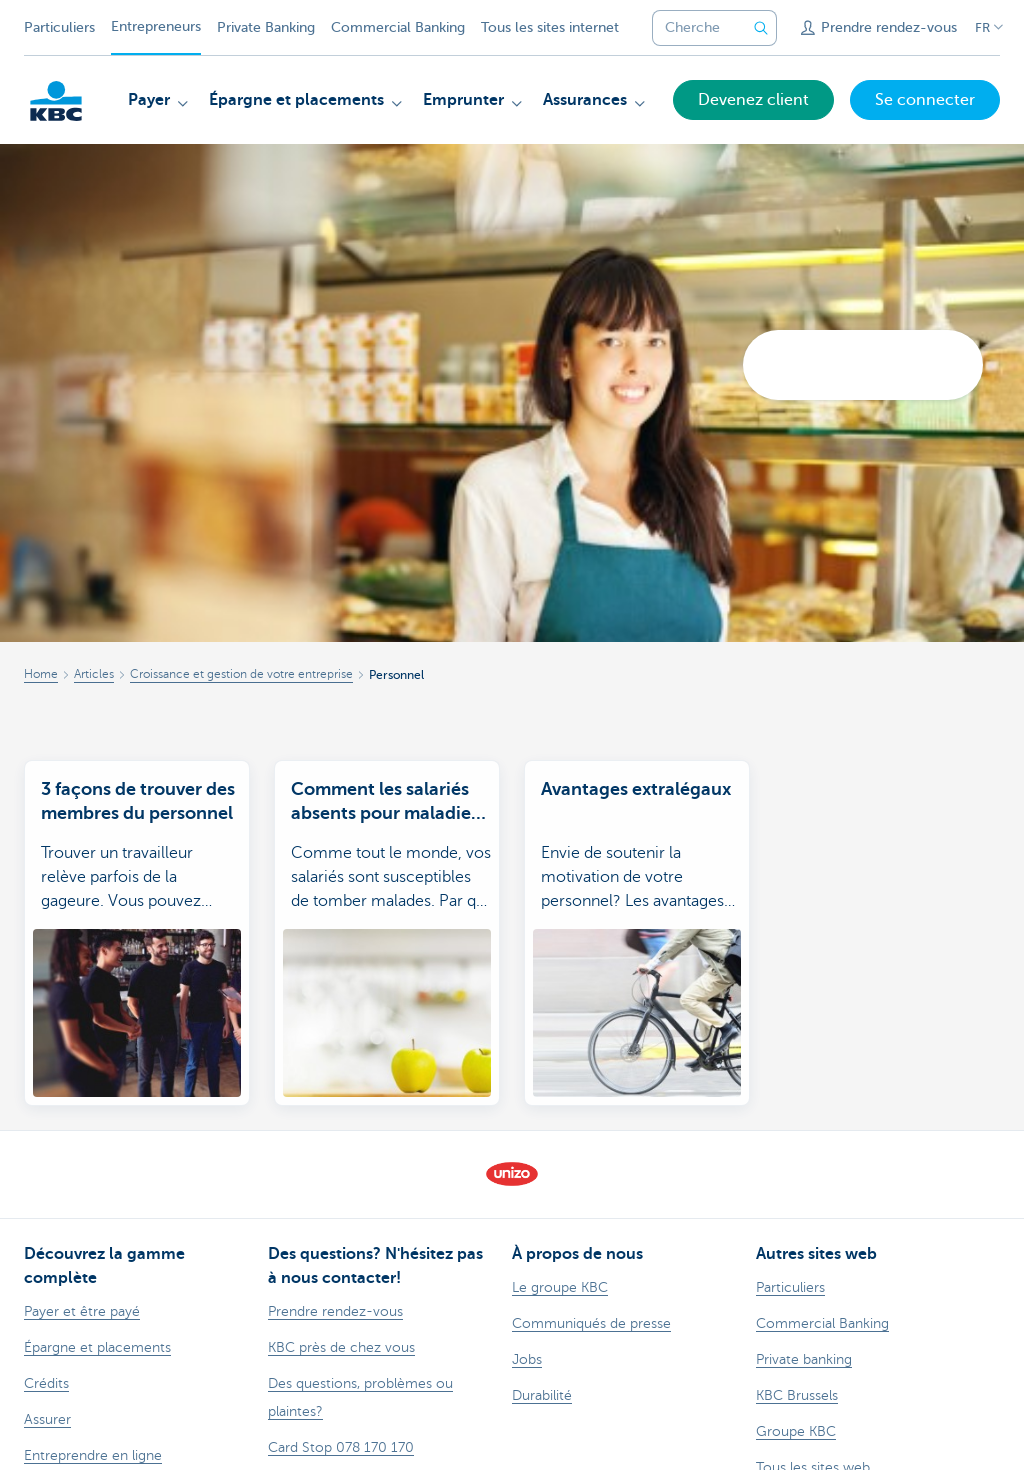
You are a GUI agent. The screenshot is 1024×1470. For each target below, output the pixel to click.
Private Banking (266, 27)
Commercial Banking (398, 27)
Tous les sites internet (550, 27)
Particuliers (59, 27)
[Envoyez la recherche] (761, 28)
